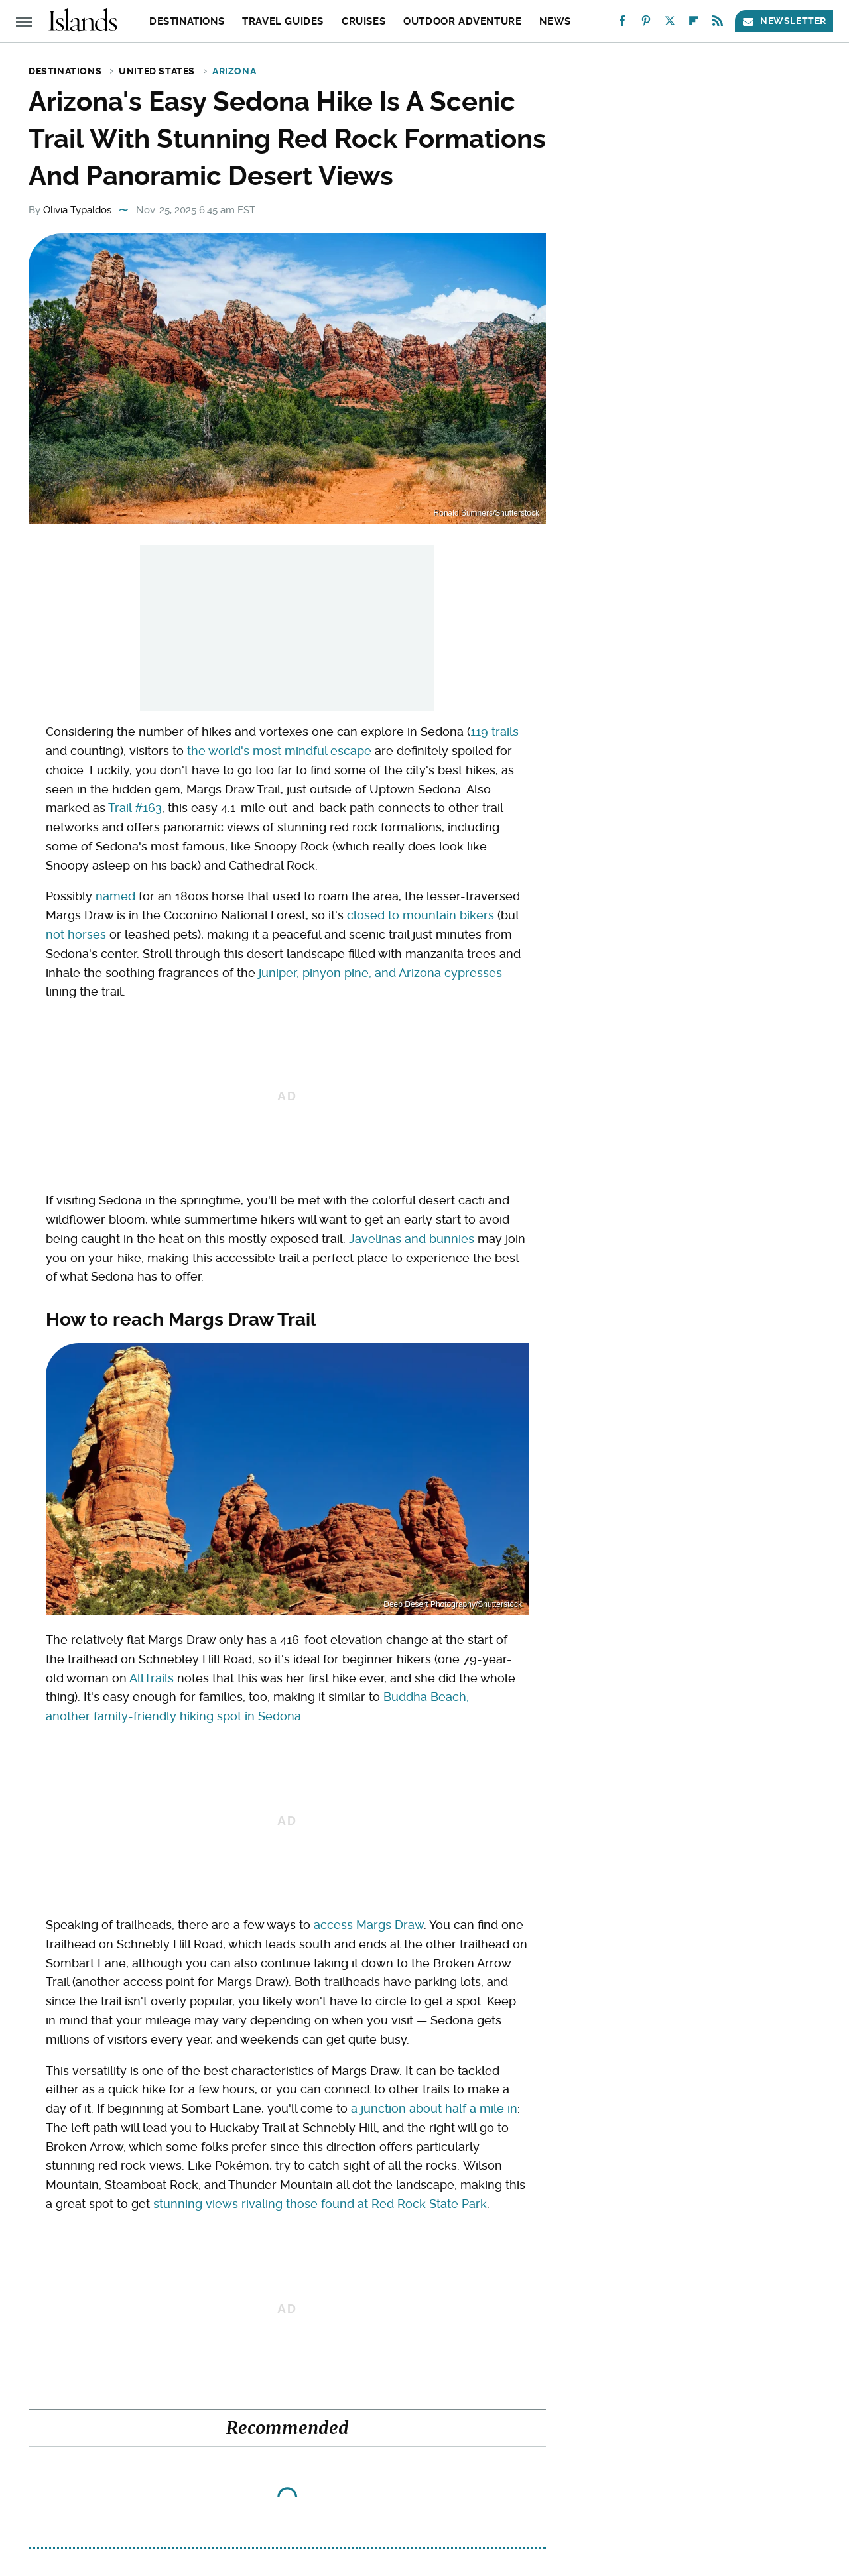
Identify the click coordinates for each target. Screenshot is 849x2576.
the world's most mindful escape (279, 751)
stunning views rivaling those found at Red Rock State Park (320, 2204)
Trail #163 (135, 808)
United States (157, 71)
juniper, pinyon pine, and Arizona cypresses (380, 973)
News (554, 21)
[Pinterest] (646, 23)
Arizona (234, 71)
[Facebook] (622, 23)
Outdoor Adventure (462, 21)
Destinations (186, 21)
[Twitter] (670, 23)
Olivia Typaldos (77, 210)
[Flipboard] (693, 23)
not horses (76, 934)
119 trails (494, 731)
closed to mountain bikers (420, 915)
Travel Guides (283, 21)
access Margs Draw (369, 1925)
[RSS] (717, 23)
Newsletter (784, 21)
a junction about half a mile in (434, 2108)
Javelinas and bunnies (411, 1239)
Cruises (363, 21)
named (115, 896)
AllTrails (151, 1678)
